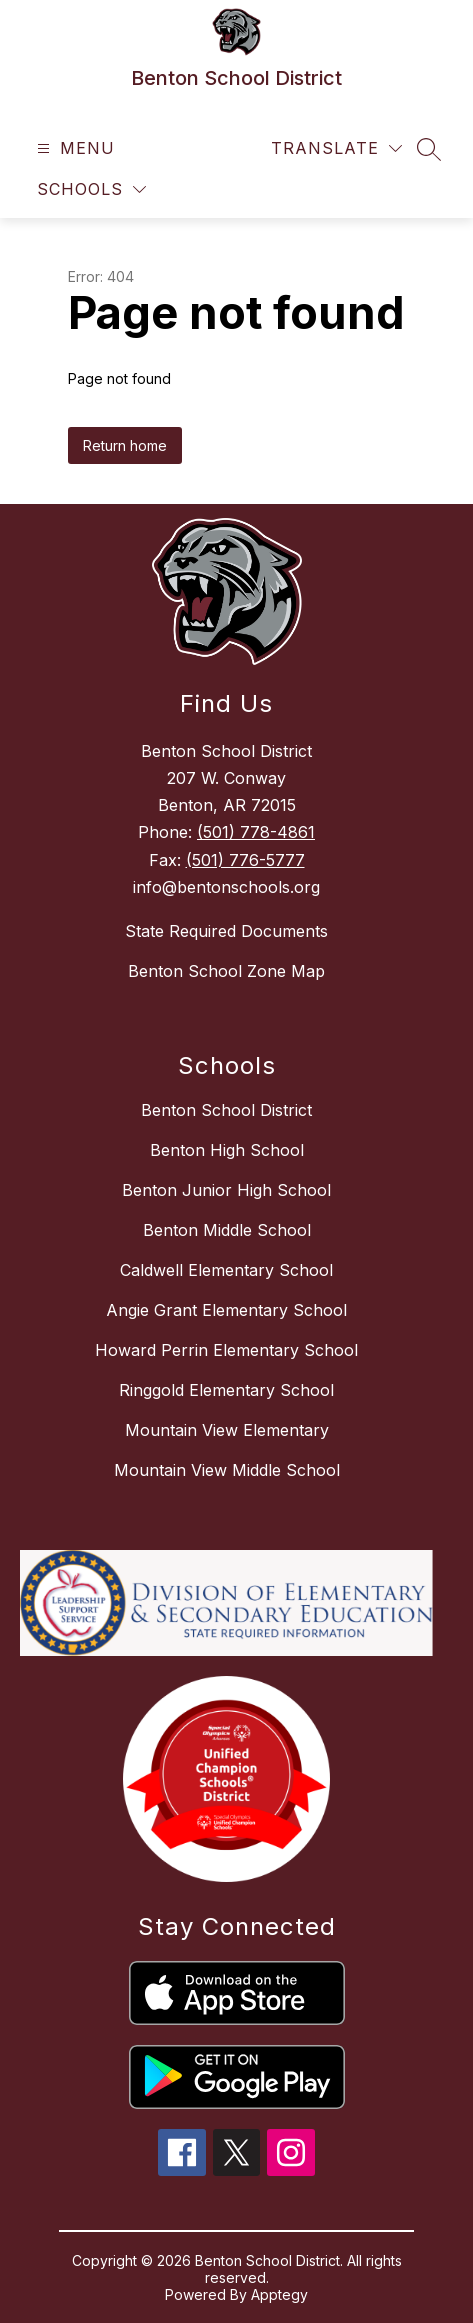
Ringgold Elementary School (226, 1390)
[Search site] (429, 149)
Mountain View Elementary (227, 1430)
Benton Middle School (227, 1230)
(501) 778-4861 (256, 832)
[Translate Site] (336, 148)
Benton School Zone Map (226, 971)
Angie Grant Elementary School (226, 1310)
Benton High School (227, 1150)
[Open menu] (73, 148)
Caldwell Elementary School (226, 1270)
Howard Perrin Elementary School (226, 1350)
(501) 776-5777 (245, 860)
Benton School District (226, 1110)
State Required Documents (226, 931)
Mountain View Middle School (227, 1470)
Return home (125, 445)
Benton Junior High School (226, 1190)
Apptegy (279, 2294)
